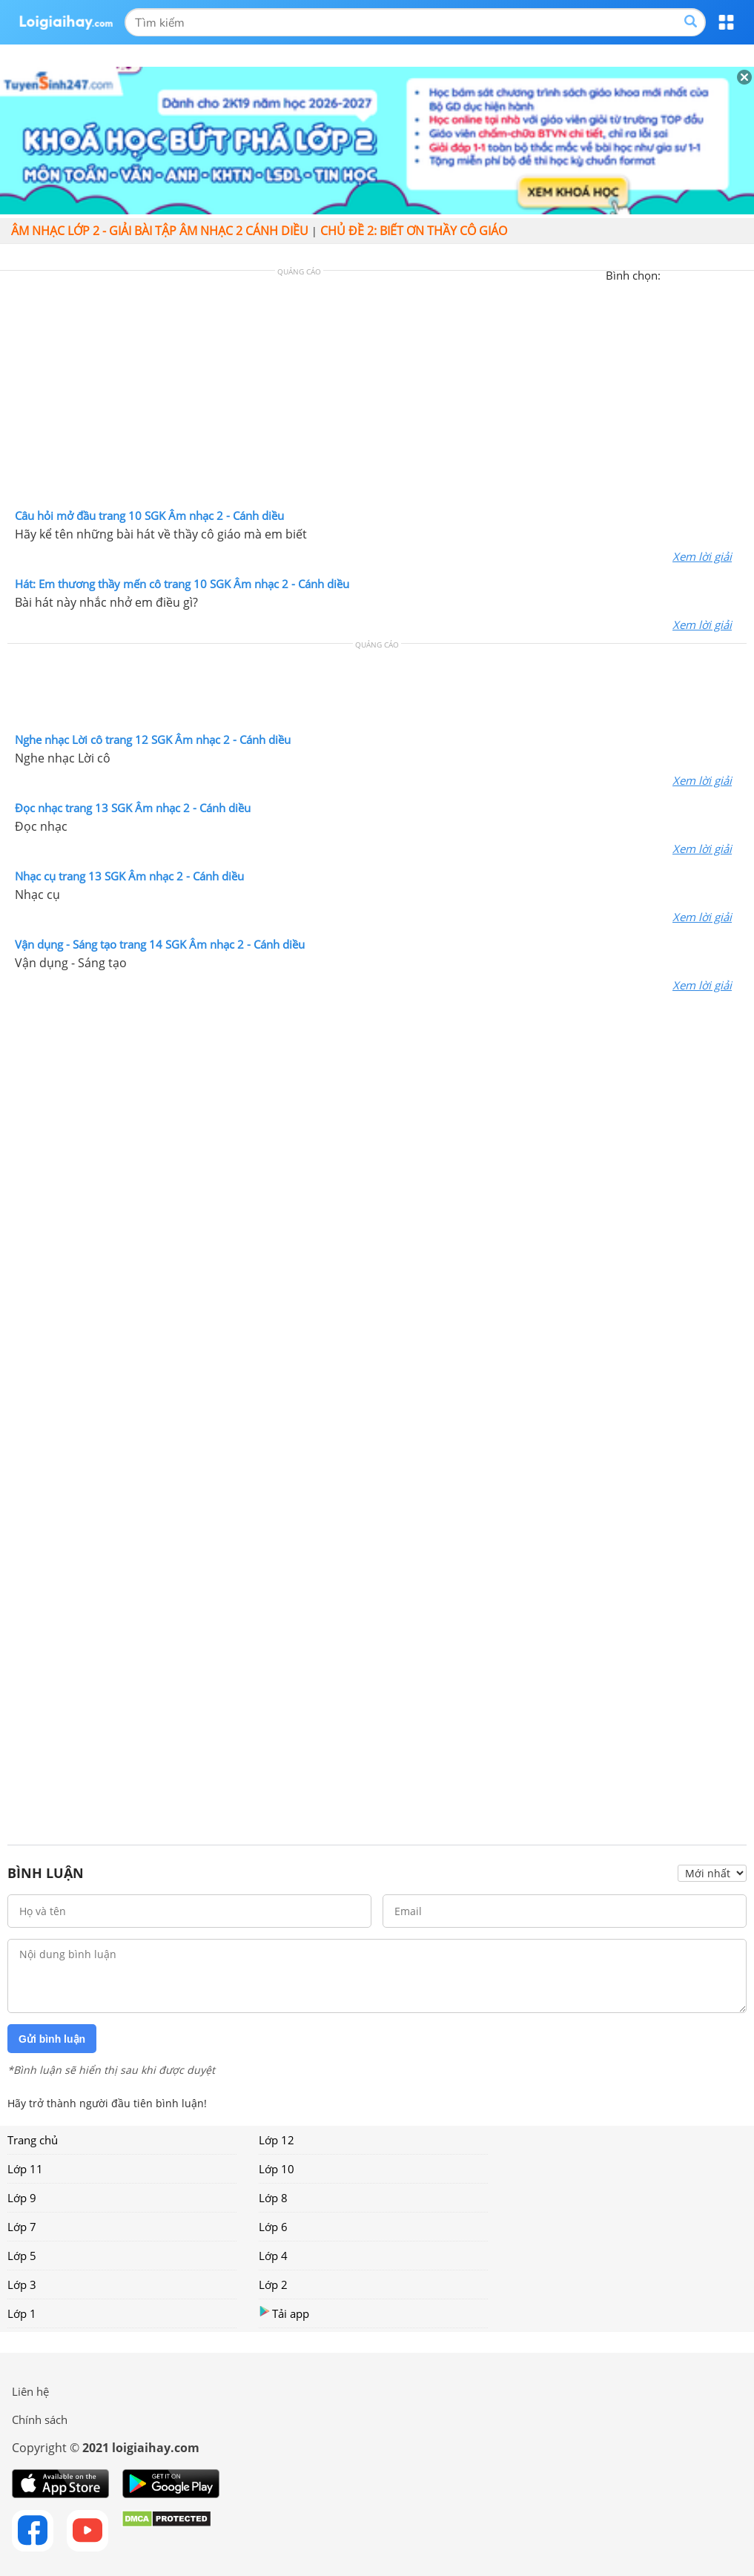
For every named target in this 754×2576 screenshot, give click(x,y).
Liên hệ (30, 2391)
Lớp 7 (21, 2226)
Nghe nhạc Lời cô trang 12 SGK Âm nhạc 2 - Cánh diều (153, 739)
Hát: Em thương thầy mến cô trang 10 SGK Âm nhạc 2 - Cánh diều (182, 583)
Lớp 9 (21, 2197)
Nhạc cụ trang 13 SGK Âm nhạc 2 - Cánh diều (129, 876)
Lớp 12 (276, 2139)
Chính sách (39, 2419)
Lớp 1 (21, 2313)
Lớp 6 (273, 2226)
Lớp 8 (273, 2197)
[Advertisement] (377, 393)
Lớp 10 (276, 2168)
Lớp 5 (21, 2255)
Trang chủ (32, 2139)
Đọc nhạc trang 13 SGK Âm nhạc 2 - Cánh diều (133, 807)
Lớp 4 (273, 2255)
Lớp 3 (21, 2284)
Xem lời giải (702, 556)
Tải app (284, 2313)
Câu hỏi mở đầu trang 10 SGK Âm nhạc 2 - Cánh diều (149, 515)
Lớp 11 (25, 2168)
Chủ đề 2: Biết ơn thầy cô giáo (413, 231)
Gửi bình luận (52, 2039)
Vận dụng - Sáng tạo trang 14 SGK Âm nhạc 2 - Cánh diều (160, 944)
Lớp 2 (273, 2284)
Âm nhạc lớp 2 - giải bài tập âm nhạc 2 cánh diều (159, 231)
